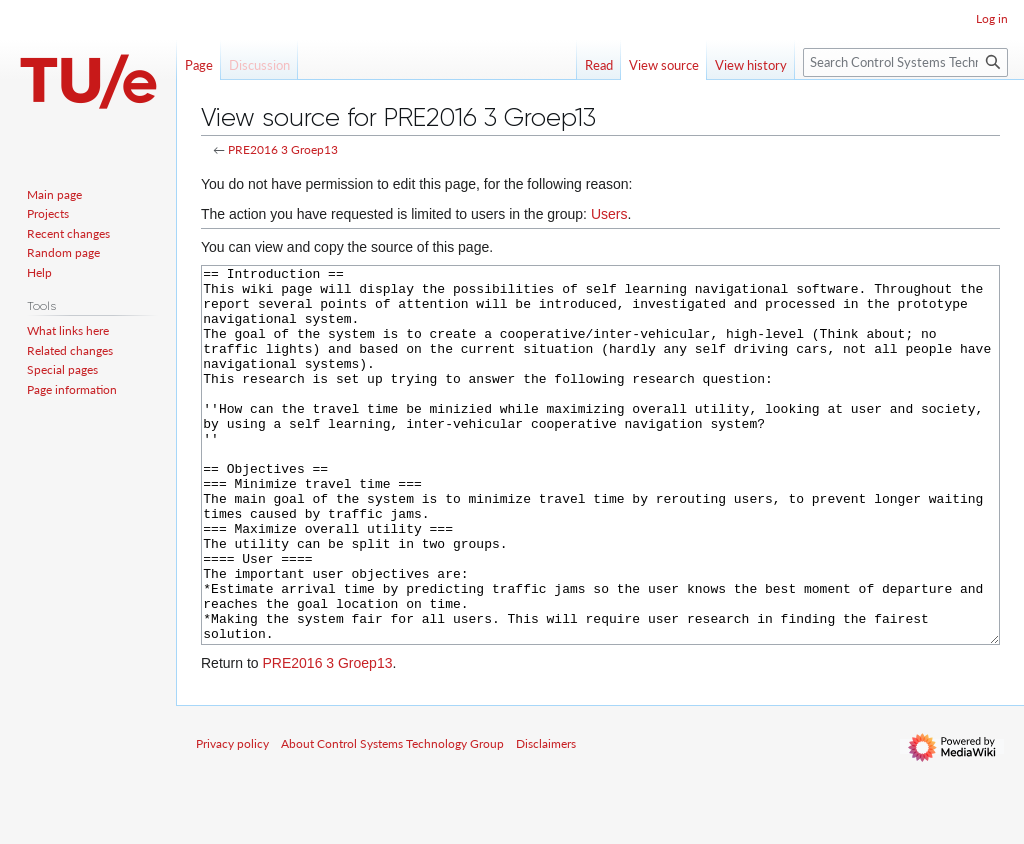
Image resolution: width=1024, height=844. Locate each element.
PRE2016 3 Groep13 (283, 149)
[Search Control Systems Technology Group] (905, 62)
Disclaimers (546, 818)
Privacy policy (232, 818)
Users (609, 214)
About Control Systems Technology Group (392, 818)
